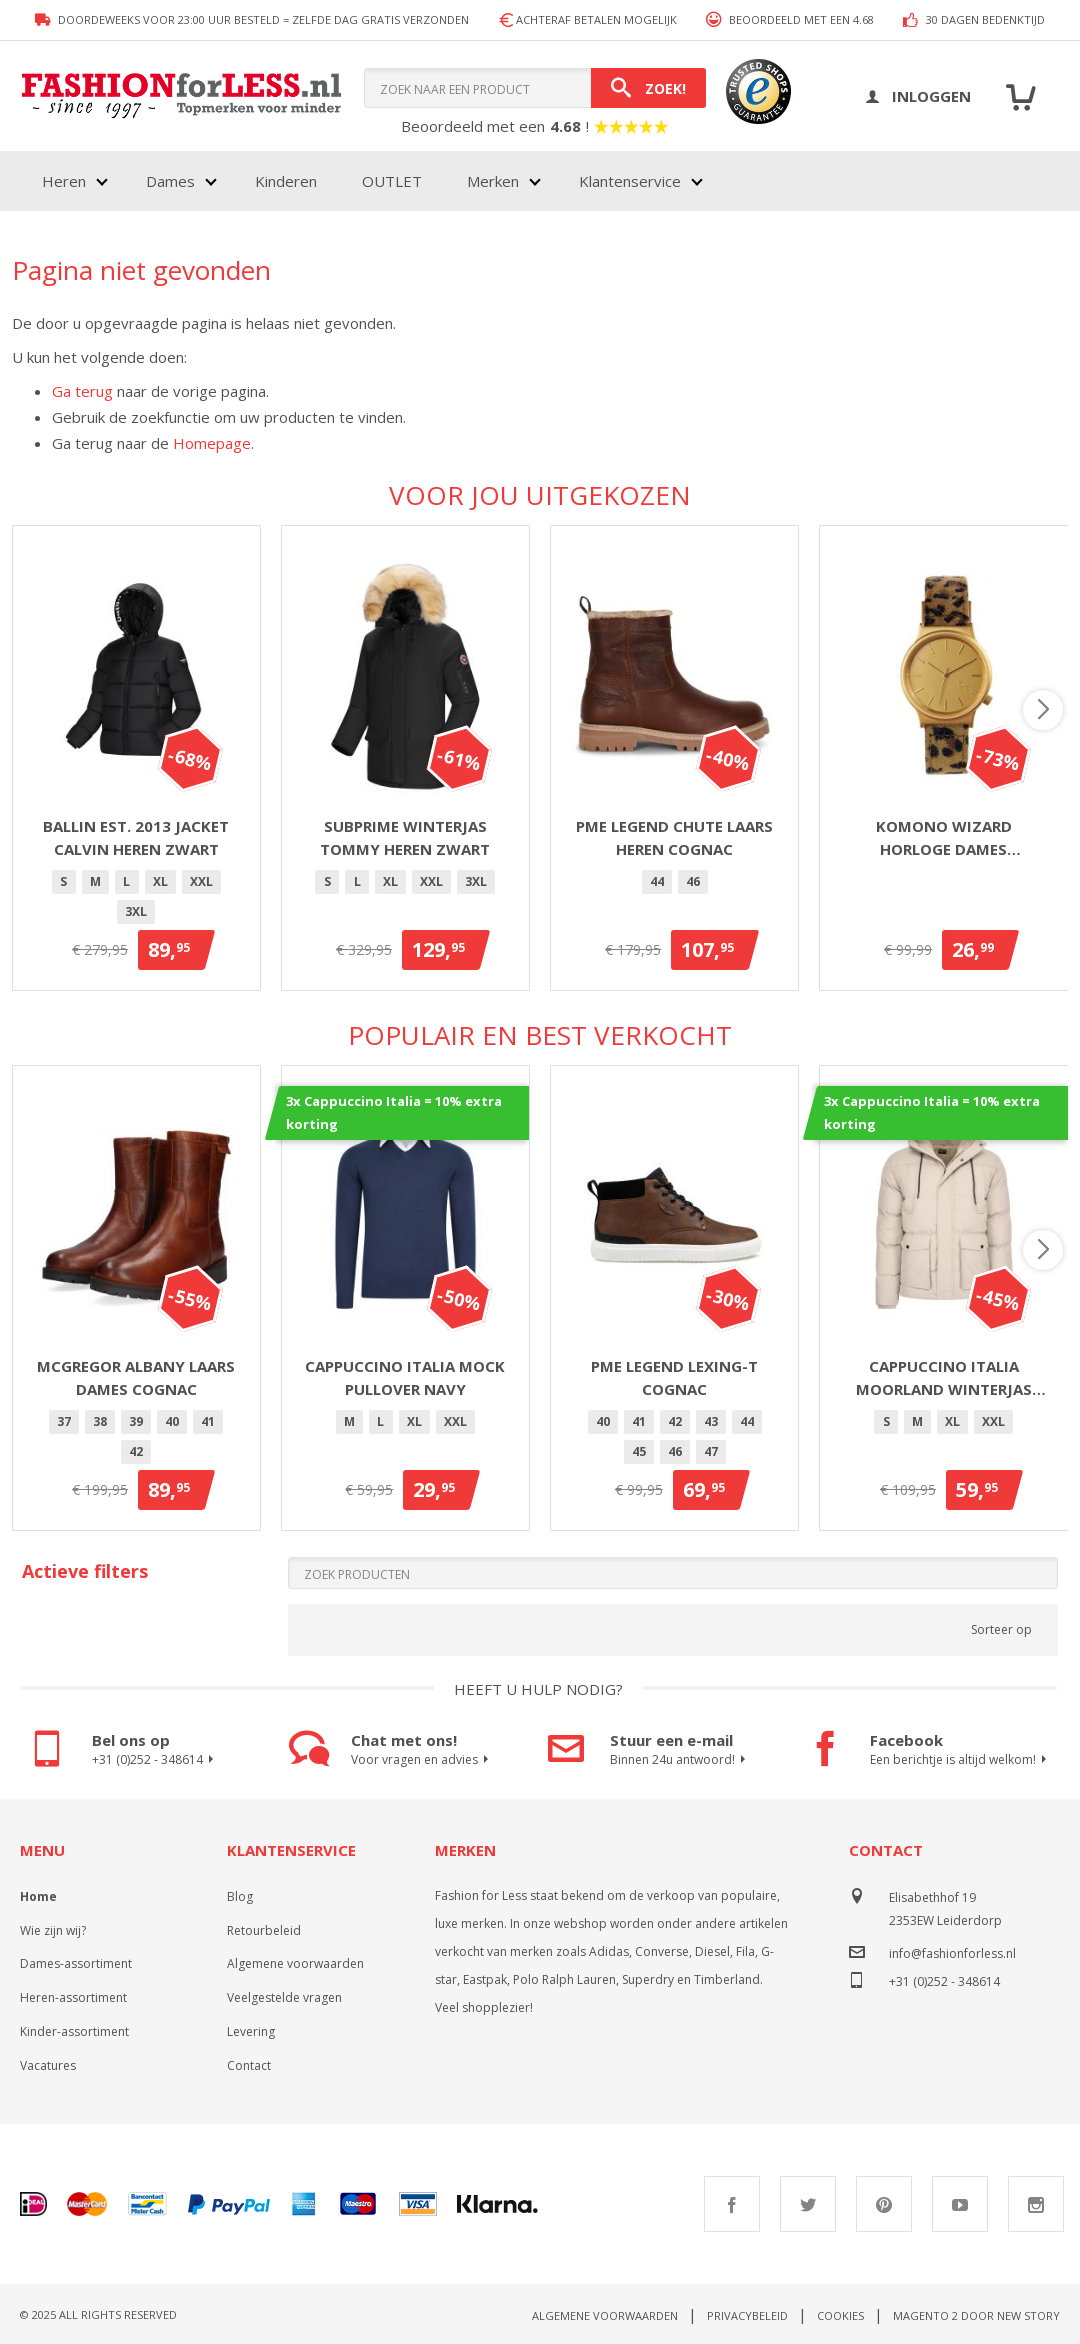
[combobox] (535, 88)
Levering (251, 2031)
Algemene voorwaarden (295, 1963)
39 (136, 1421)
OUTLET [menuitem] (392, 181)
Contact (249, 2065)
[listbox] (136, 900)
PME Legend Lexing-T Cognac (674, 1377)
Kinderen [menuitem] (286, 181)
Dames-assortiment (76, 1963)
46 (693, 881)
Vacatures (48, 2065)
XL (160, 881)
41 (208, 1421)
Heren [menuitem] (64, 181)
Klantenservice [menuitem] (630, 181)
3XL (136, 911)
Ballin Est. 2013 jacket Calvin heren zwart (136, 837)
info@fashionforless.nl (952, 1953)
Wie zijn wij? (53, 1930)
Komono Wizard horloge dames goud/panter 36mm (943, 838)
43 (711, 1421)
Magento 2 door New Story (976, 2315)
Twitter (808, 2204)
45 (639, 1451)
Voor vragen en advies (422, 1760)
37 (64, 1421)
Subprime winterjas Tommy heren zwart (405, 837)
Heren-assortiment (73, 1997)
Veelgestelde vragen (284, 1997)
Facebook (732, 2204)
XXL (201, 881)
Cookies (840, 2315)
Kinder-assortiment (74, 2031)
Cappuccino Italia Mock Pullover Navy (405, 1377)
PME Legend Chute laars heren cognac (674, 837)
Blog (240, 1896)
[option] (64, 882)
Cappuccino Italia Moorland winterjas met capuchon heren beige (944, 1378)
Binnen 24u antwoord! (680, 1760)
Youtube (960, 2204)
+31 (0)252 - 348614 (155, 1760)
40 (172, 1421)
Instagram (1036, 2204)
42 (136, 1451)
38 (100, 1421)
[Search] (648, 88)
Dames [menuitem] (170, 181)
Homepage (212, 443)
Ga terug (82, 391)
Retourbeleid (264, 1930)
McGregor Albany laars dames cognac (136, 1377)
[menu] (370, 181)
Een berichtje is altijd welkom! (961, 1760)
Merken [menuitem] (493, 181)
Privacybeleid (747, 2315)
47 (711, 1451)
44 (657, 881)
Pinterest (884, 2204)
